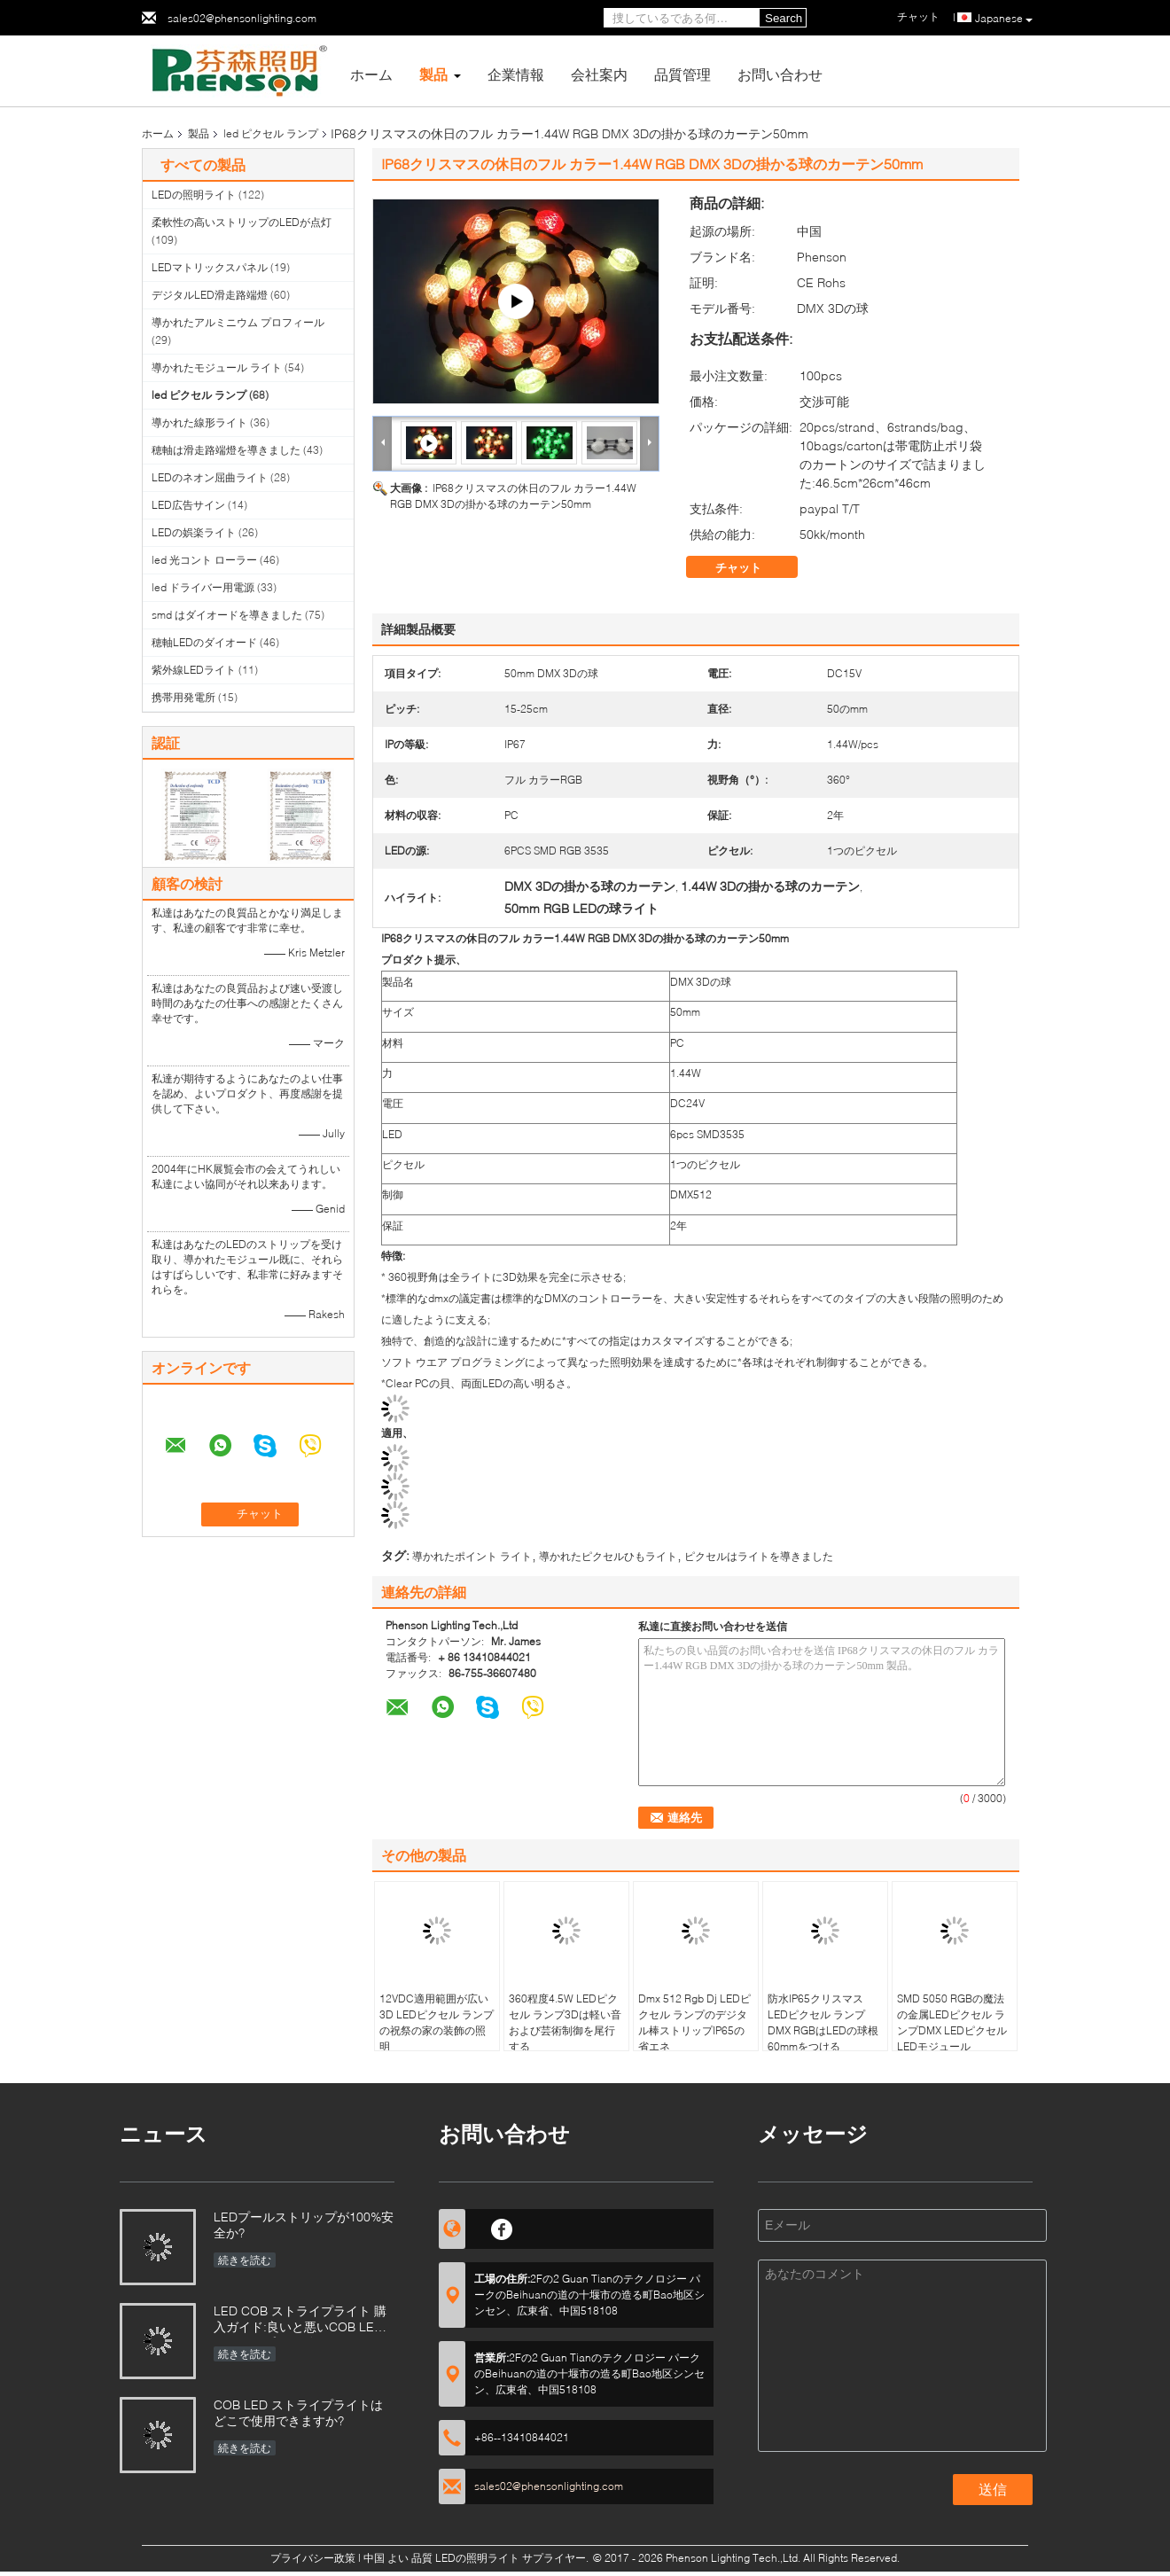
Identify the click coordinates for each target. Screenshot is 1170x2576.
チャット (750, 567)
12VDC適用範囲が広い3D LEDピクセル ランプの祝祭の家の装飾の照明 (436, 2022)
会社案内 (599, 74)
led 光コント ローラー (204, 559)
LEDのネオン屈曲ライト (210, 477)
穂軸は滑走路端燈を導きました (226, 450)
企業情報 (516, 74)
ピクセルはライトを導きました (758, 1556)
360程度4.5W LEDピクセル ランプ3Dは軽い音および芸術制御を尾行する (565, 2022)
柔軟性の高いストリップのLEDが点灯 (242, 222)
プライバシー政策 (312, 2557)
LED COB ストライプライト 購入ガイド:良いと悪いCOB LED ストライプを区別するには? (300, 2320)
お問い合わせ (780, 74)
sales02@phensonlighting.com (242, 18)
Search (783, 18)
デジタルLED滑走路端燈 (210, 294)
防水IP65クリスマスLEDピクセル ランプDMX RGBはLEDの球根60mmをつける (823, 2022)
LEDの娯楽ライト (194, 532)
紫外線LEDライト (194, 669)
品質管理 (682, 74)
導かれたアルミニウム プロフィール (238, 322)
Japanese (1004, 19)
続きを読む (244, 2260)
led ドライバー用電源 (203, 587)
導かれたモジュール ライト (217, 367)
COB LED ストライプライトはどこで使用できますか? (298, 2412)
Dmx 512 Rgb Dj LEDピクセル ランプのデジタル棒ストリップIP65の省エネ (694, 2022)
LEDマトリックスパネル (210, 267)
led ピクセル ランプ (270, 133)
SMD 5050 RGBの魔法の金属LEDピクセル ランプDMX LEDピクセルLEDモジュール (952, 2022)
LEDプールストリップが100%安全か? (304, 2224)
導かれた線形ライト (199, 422)
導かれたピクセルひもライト (608, 1556)
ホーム (371, 74)
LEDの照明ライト (194, 194)
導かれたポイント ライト (472, 1556)
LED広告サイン (188, 504)
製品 (433, 74)
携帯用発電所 (183, 697)
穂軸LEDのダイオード (204, 642)
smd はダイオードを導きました (227, 614)
